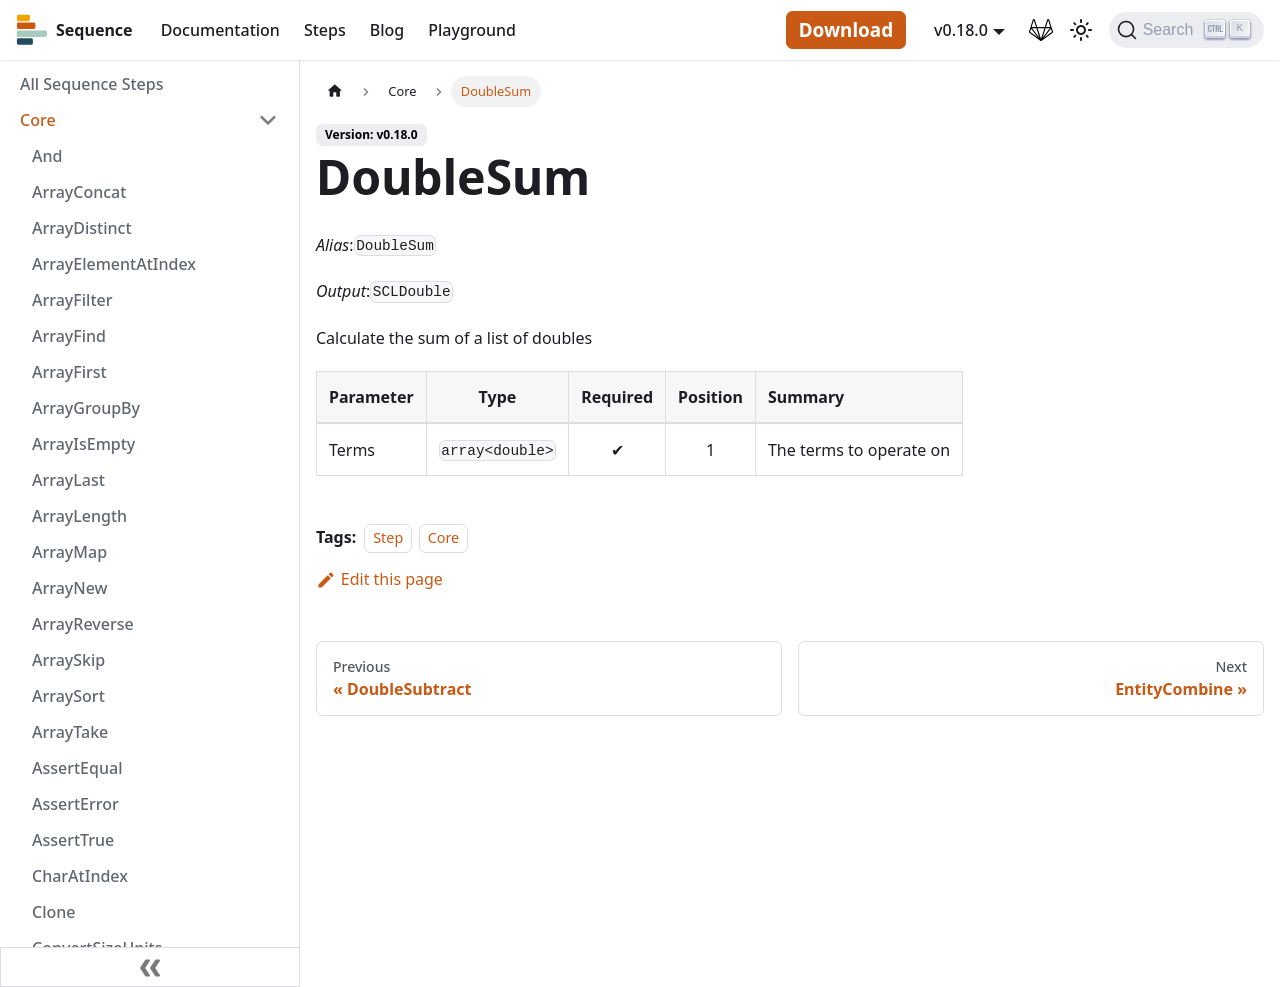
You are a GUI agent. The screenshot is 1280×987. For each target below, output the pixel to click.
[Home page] (335, 91)
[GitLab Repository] (1041, 30)
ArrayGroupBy (86, 408)
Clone (53, 912)
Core (38, 120)
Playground (472, 30)
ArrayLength (79, 516)
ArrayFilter (72, 300)
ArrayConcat (79, 192)
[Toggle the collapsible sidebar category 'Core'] (268, 120)
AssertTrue (73, 840)
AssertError (75, 804)
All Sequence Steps (91, 84)
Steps (325, 30)
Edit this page (379, 579)
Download (846, 30)
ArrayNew (70, 588)
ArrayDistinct (82, 228)
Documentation (220, 30)
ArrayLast (68, 480)
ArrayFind (69, 336)
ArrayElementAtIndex (114, 264)
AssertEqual (77, 768)
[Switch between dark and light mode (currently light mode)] (1081, 30)
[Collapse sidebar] (150, 967)
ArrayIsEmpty (83, 444)
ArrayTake (70, 732)
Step (388, 537)
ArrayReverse (83, 624)
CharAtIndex (80, 876)
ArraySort (68, 696)
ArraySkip (68, 660)
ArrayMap (69, 552)
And (47, 156)
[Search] (1186, 30)
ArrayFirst (69, 372)
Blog (387, 30)
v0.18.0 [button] (961, 30)
